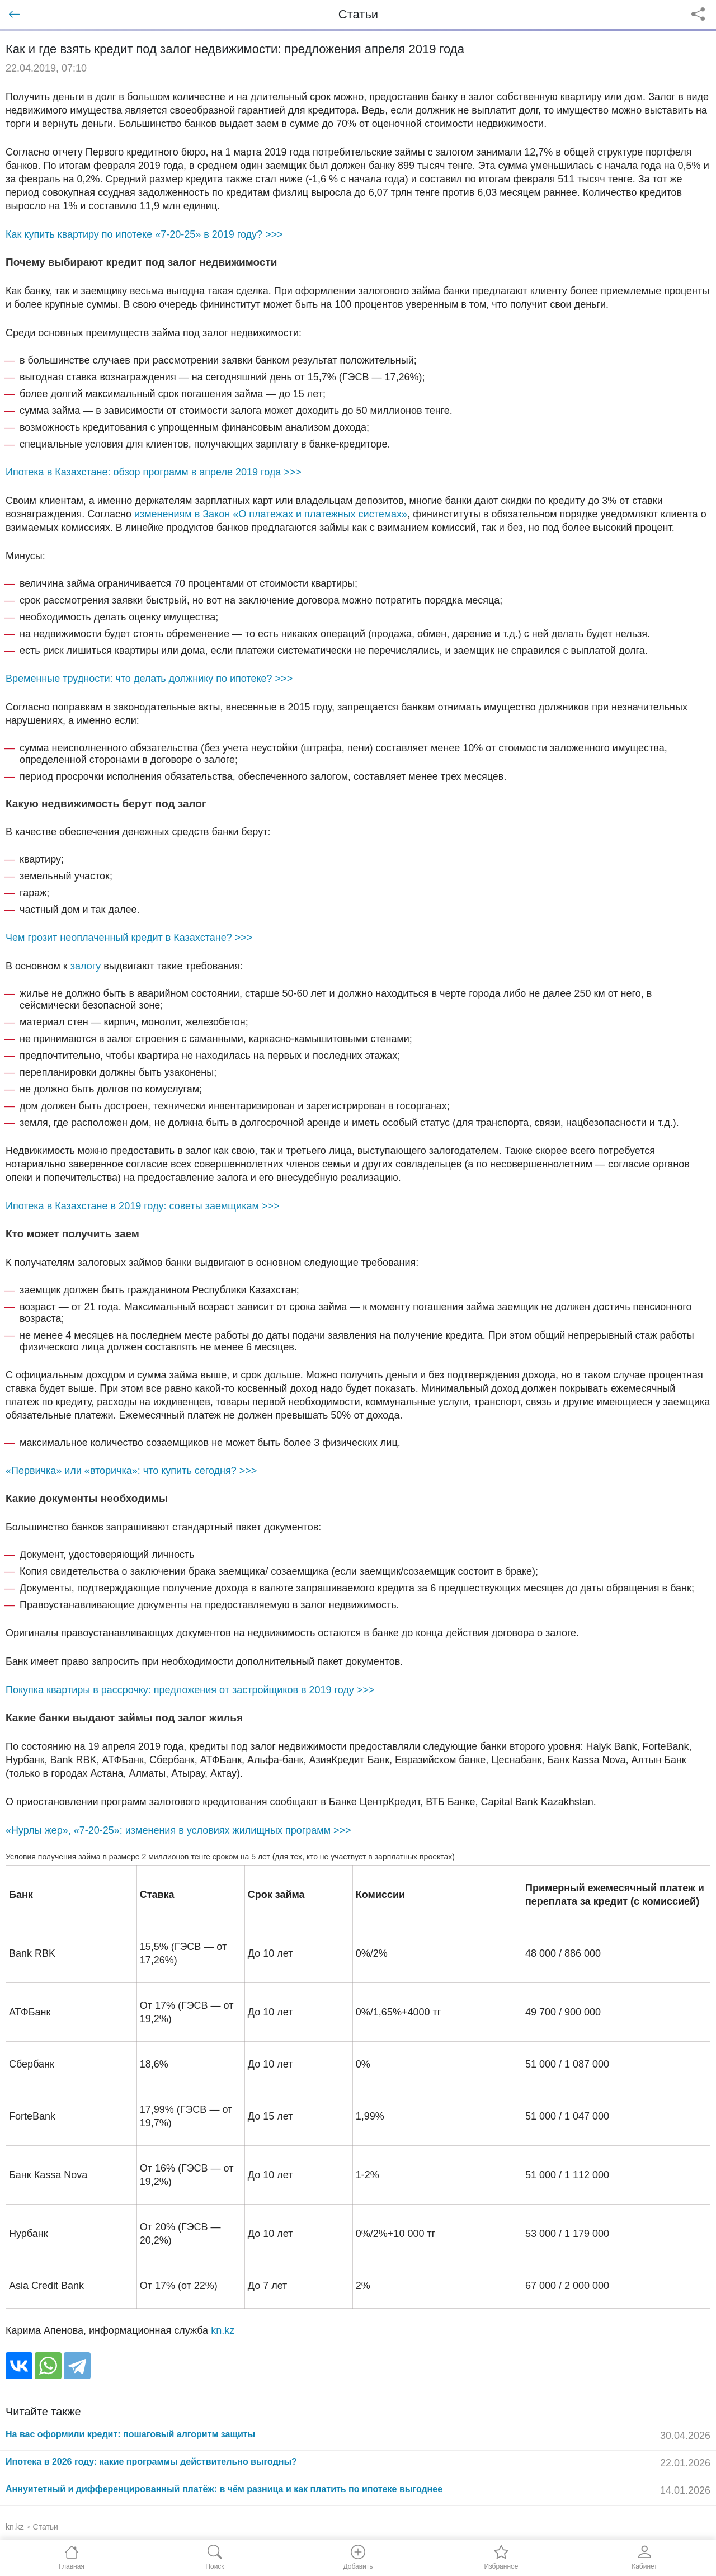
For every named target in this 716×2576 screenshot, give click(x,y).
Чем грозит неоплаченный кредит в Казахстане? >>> (129, 937)
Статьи (45, 2526)
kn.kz (222, 2330)
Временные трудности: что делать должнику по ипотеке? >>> (149, 678)
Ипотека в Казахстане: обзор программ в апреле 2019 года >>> (154, 472)
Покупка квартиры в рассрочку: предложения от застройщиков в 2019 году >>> (190, 1690)
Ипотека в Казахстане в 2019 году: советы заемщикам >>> (142, 1206)
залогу (85, 966)
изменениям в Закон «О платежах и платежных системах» (270, 514)
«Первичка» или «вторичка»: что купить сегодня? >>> (131, 1470)
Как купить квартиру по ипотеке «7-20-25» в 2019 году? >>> (144, 234)
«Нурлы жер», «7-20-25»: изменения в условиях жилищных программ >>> (178, 1830)
